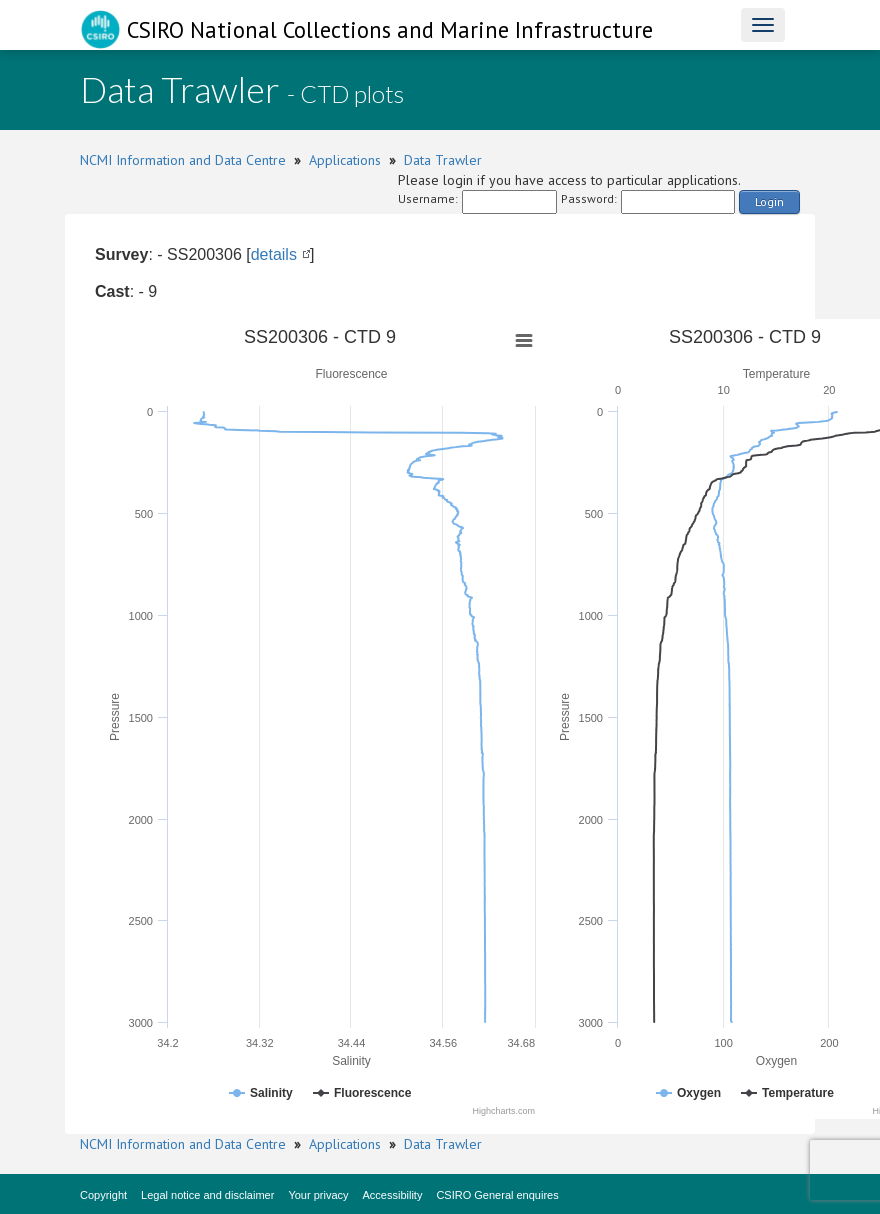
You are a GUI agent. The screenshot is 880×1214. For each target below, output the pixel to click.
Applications (345, 160)
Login (769, 201)
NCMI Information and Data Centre (183, 160)
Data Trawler (443, 160)
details (274, 254)
